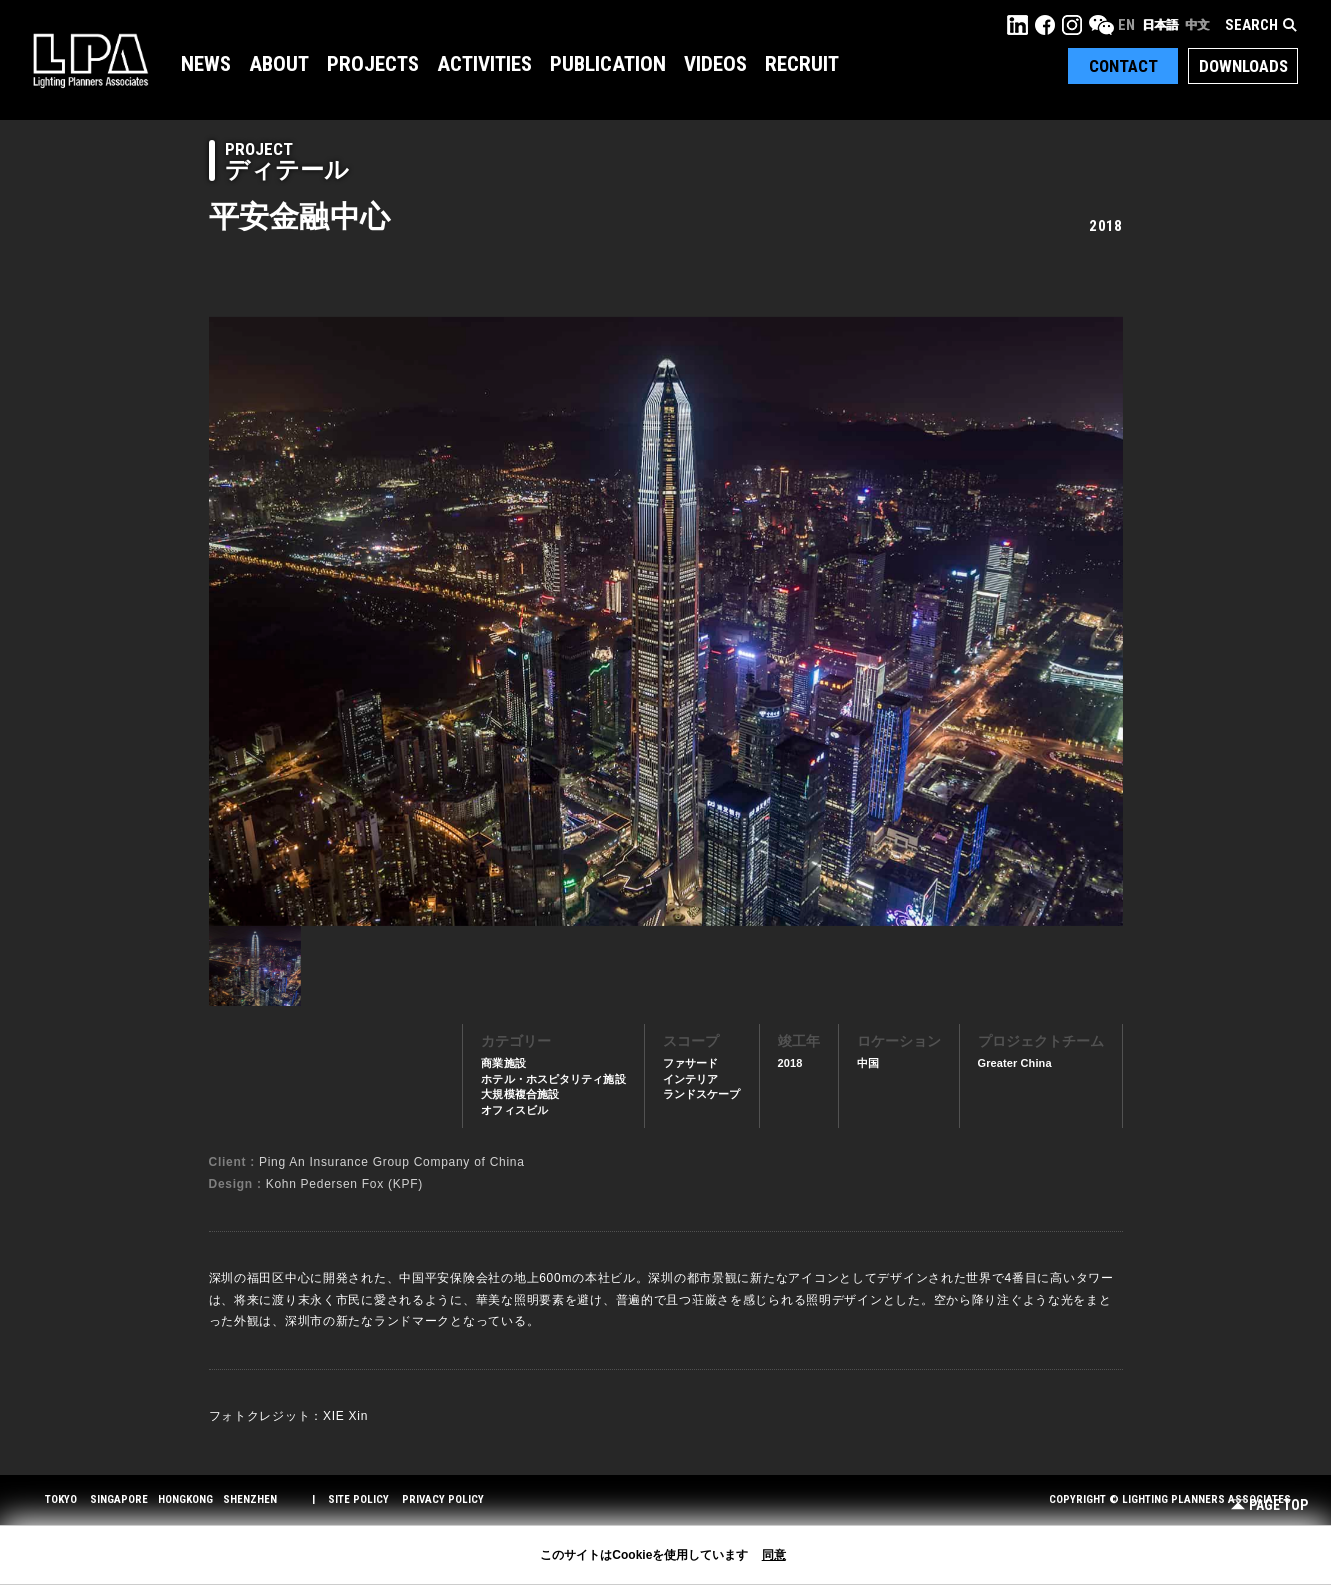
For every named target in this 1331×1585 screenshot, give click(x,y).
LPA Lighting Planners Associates (90, 60)
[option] (666, 621)
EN (1126, 25)
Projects (373, 64)
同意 (774, 1555)
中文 (1197, 25)
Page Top (1269, 1505)
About (279, 64)
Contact (1123, 66)
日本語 (1160, 25)
